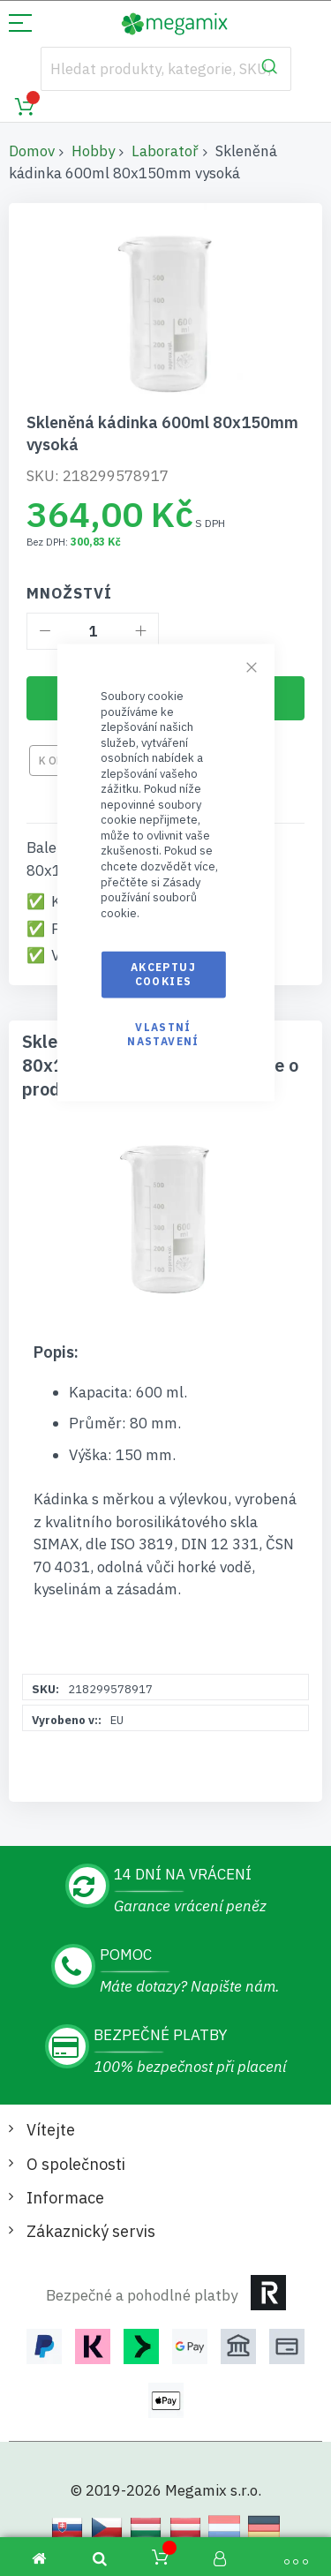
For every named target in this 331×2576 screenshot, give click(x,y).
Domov (32, 151)
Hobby (93, 151)
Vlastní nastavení (163, 1033)
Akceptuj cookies (163, 974)
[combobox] (166, 69)
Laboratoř (165, 151)
